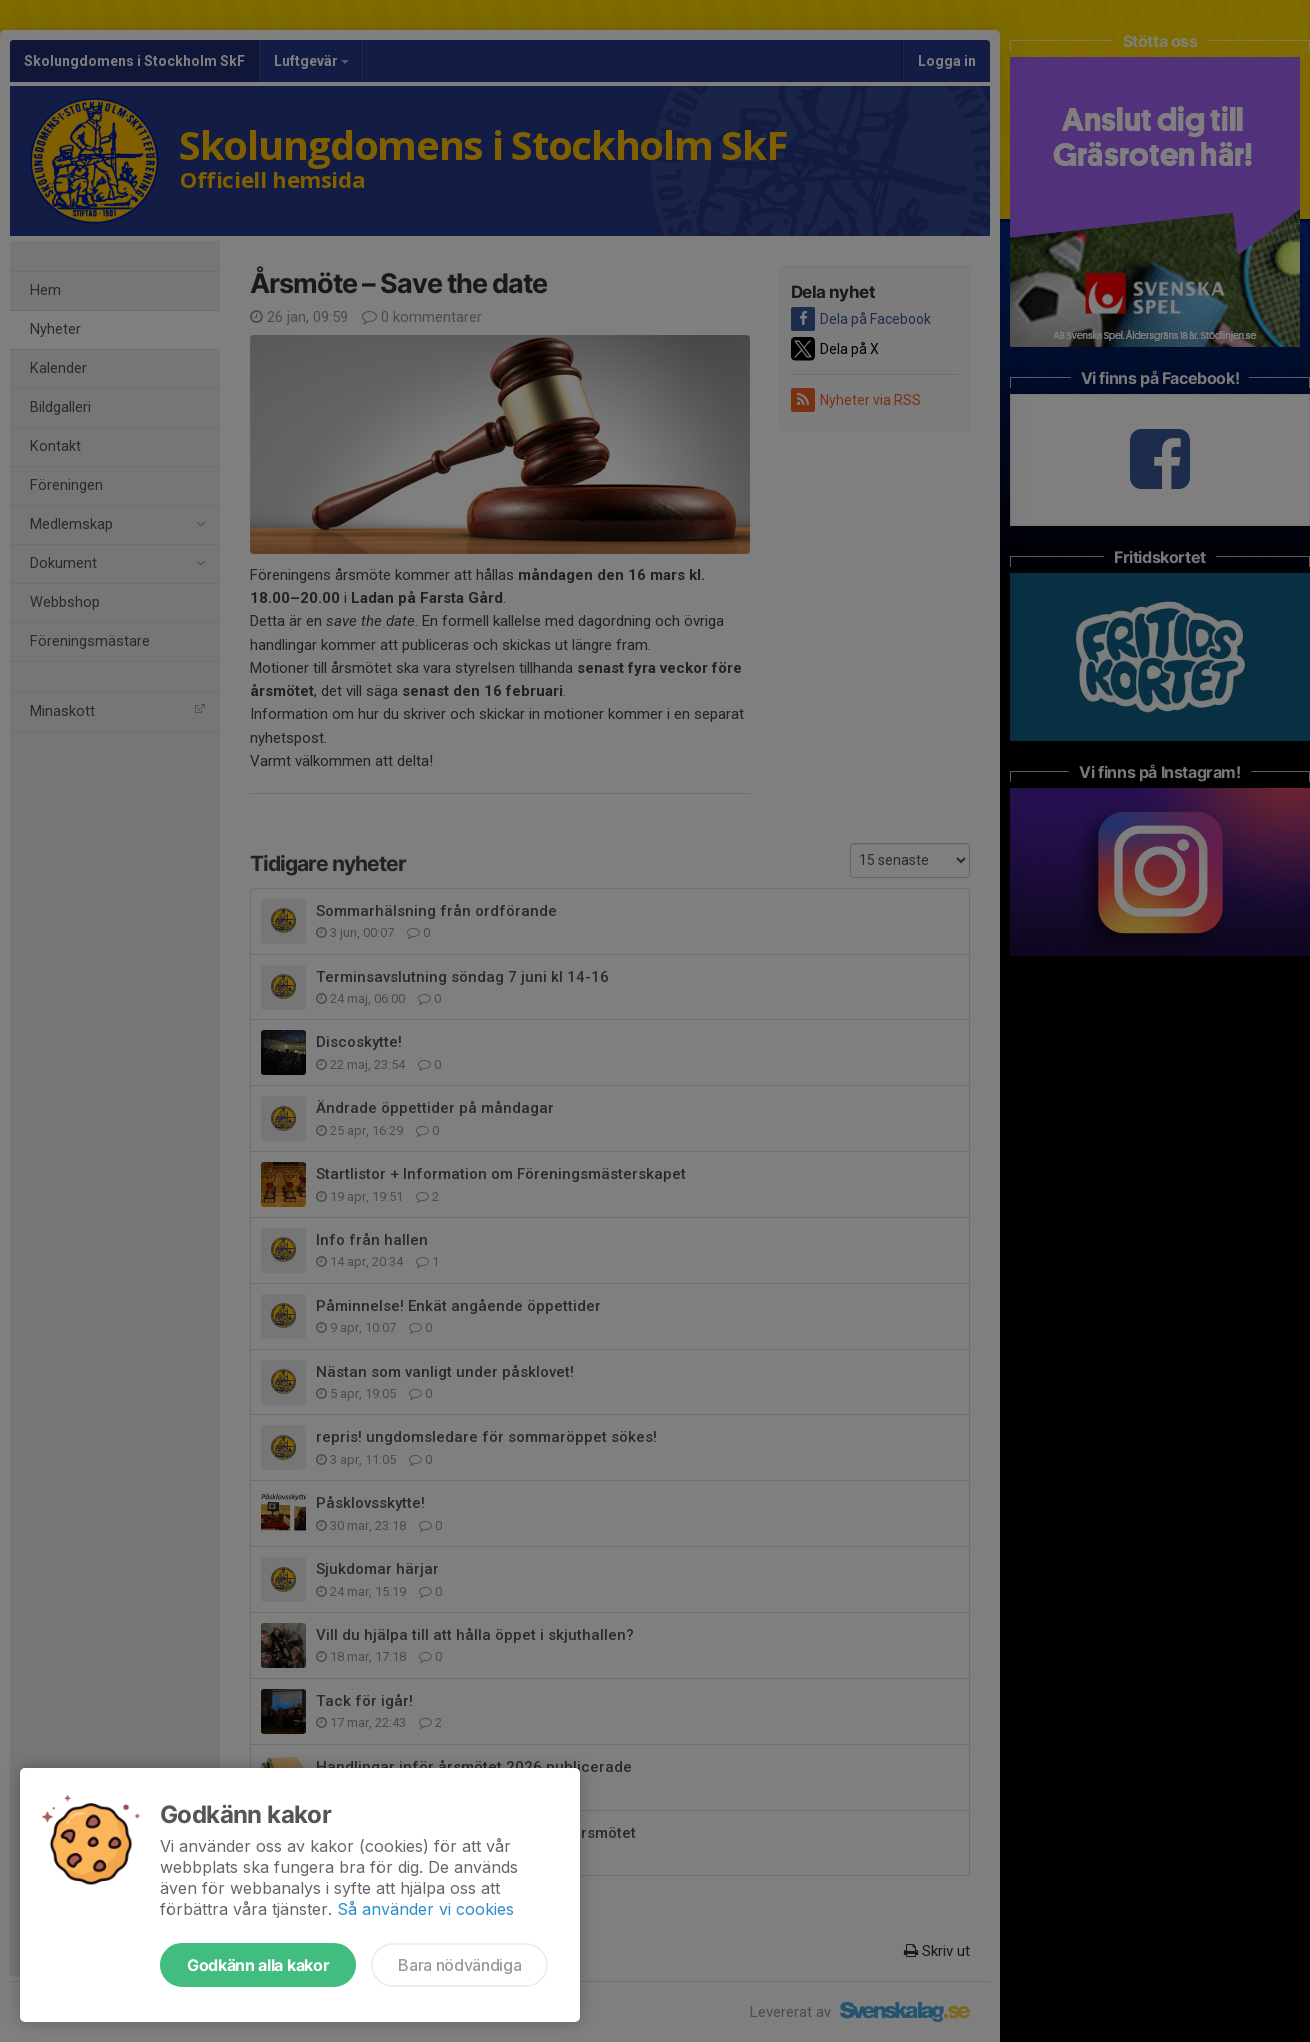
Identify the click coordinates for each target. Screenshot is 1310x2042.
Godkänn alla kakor (258, 1965)
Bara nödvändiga (459, 1965)
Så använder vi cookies (425, 1909)
